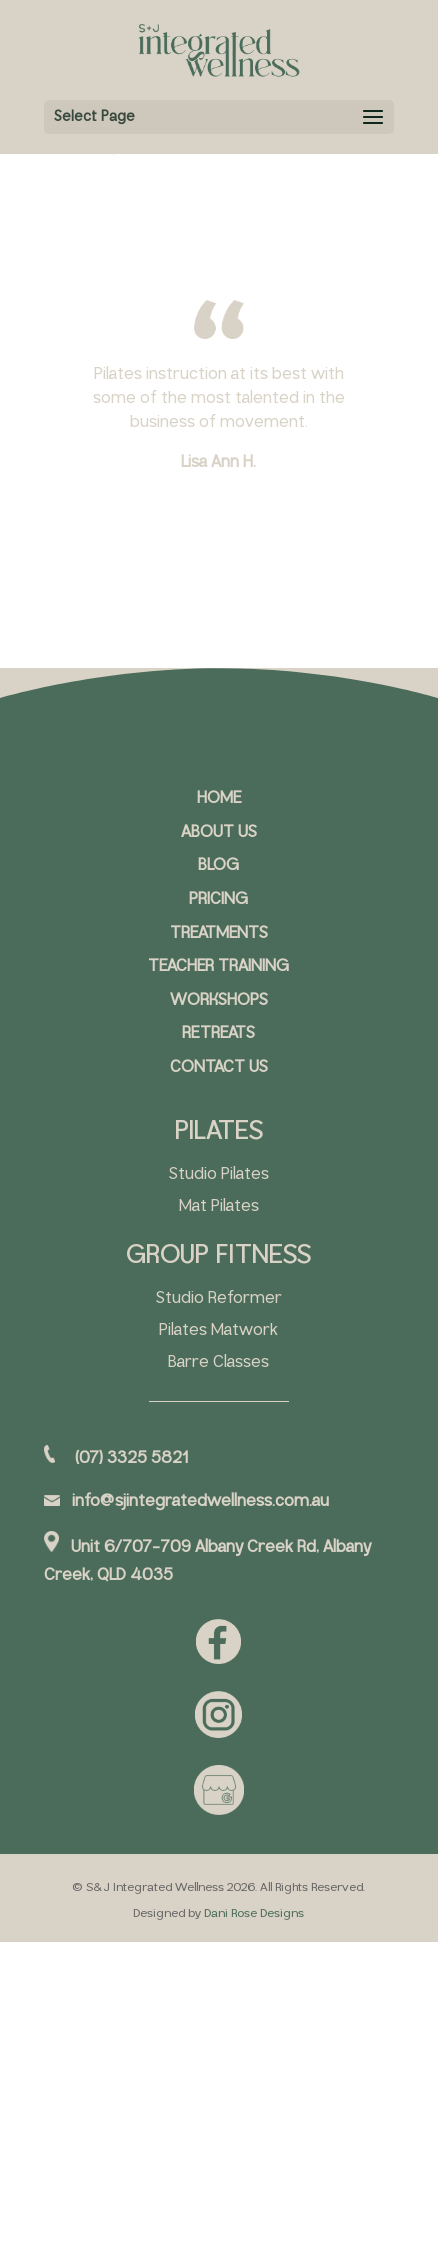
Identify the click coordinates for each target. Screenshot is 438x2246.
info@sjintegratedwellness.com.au (200, 1501)
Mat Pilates (219, 1206)
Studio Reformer (219, 1298)
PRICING (218, 899)
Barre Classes (218, 1362)
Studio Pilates (219, 1174)
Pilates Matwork (218, 1330)
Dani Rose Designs (254, 1913)
